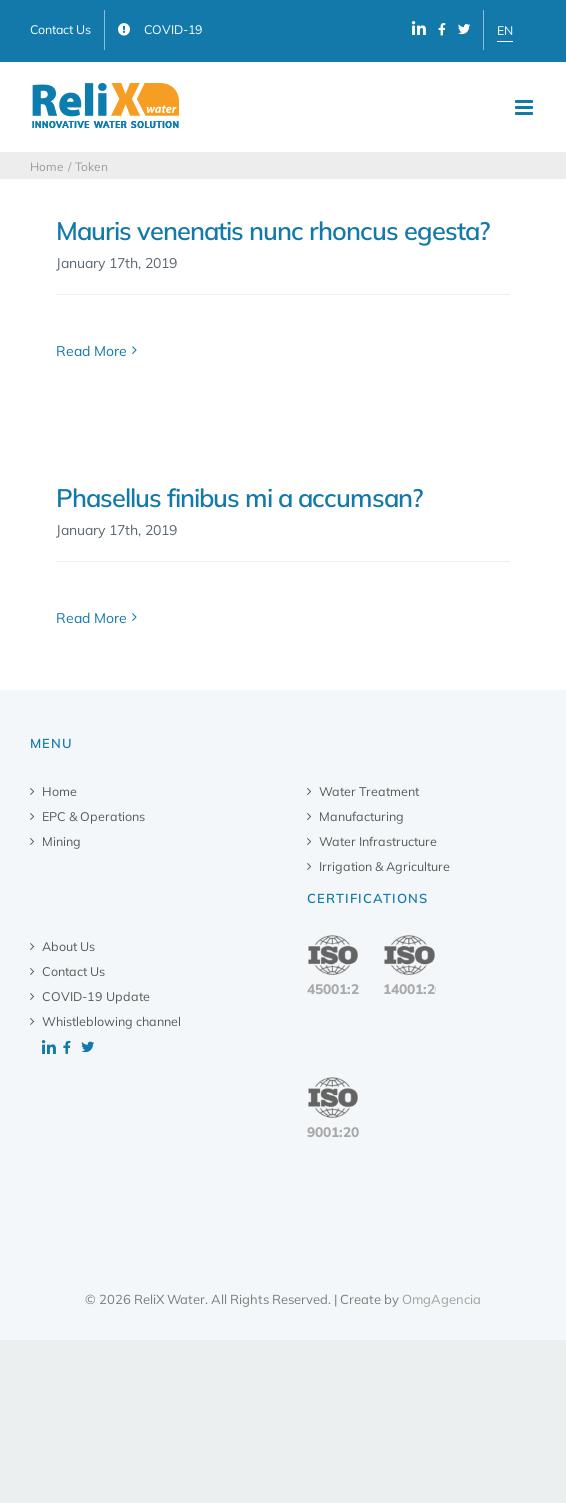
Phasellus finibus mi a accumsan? (239, 497)
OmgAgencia (441, 1299)
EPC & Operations (93, 816)
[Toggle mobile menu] (525, 107)
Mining (61, 841)
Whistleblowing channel (111, 1021)
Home (59, 791)
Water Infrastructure (378, 841)
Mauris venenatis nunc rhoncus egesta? (273, 230)
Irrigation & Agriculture (384, 866)
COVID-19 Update (96, 996)
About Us (68, 946)
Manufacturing (361, 816)
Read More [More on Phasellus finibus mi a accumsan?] (91, 618)
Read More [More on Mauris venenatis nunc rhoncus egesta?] (91, 351)
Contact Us (73, 971)
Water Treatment (369, 791)
